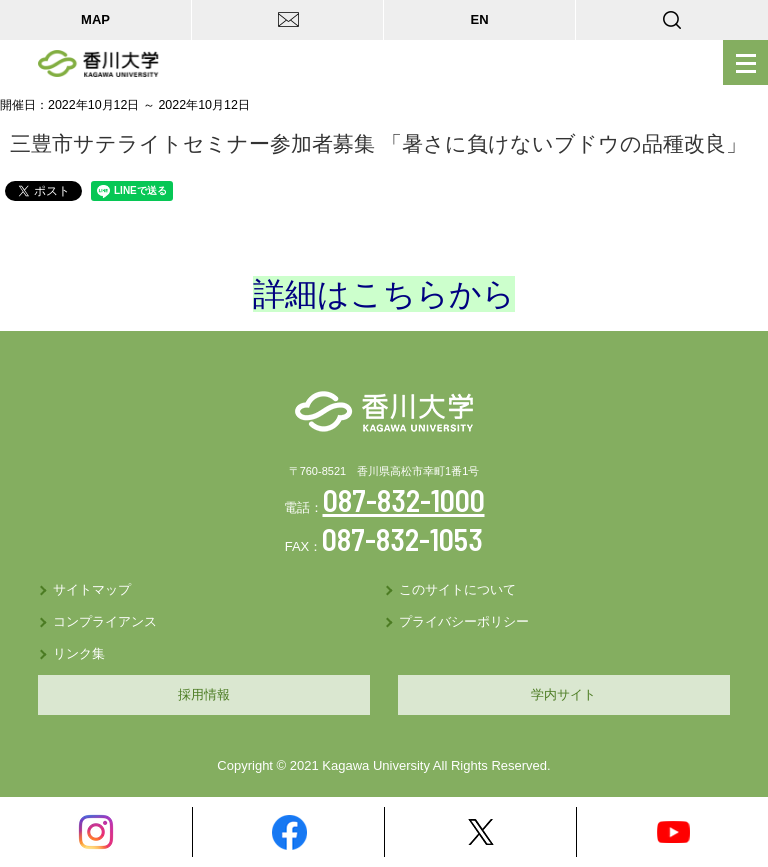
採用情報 (204, 694)
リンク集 (79, 653)
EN (479, 19)
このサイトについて (457, 589)
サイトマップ (92, 589)
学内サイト (563, 694)
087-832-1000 (404, 500)
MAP (95, 19)
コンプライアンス (105, 621)
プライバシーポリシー (464, 621)
